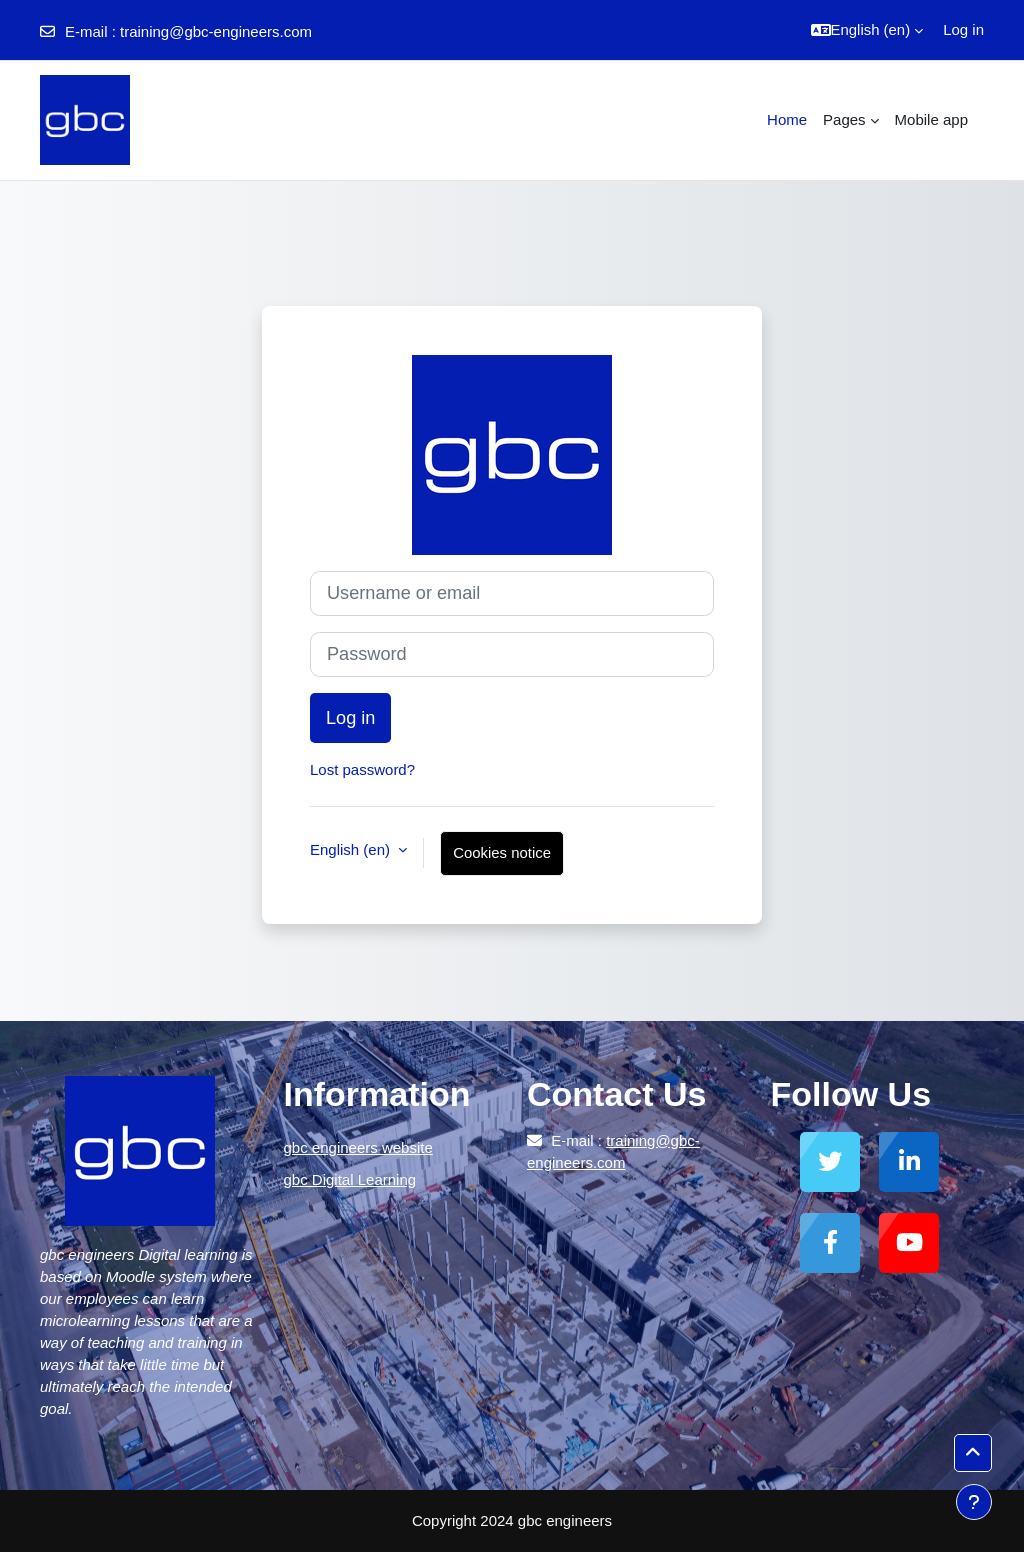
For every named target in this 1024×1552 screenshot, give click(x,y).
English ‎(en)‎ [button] (352, 849)
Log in (963, 29)
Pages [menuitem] (844, 119)
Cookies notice (502, 852)
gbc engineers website (358, 1147)
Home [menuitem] (787, 119)
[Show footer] (974, 1502)
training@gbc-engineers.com (216, 31)
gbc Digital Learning (350, 1179)
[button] (867, 30)
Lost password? (362, 769)
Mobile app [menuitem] (931, 119)
